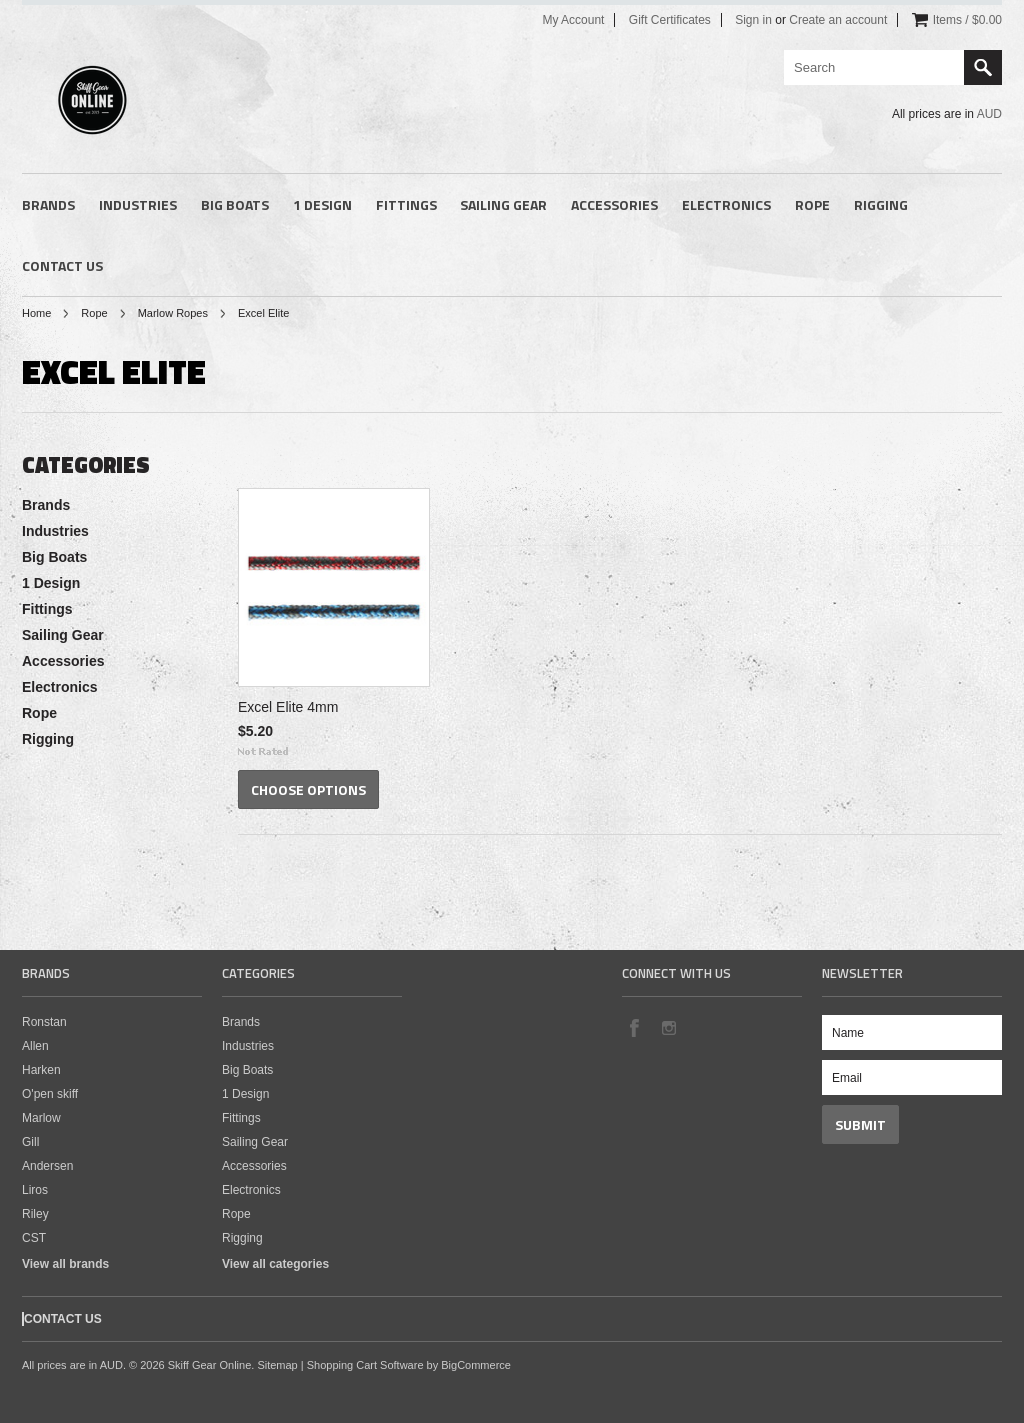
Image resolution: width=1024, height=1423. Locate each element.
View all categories (275, 1264)
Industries (138, 204)
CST (34, 1238)
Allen (35, 1046)
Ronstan (44, 1022)
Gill (30, 1142)
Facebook (634, 1027)
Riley (35, 1214)
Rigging (881, 204)
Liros (35, 1190)
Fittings (406, 204)
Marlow (41, 1118)
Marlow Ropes (173, 313)
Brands (48, 204)
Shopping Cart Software (365, 1365)
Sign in (753, 20)
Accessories (614, 204)
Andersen (47, 1166)
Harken (41, 1070)
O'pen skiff (50, 1094)
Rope (812, 204)
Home (36, 313)
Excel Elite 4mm (288, 707)
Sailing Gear (503, 204)
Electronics (726, 204)
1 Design (322, 204)
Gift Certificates (670, 20)
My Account (573, 20)
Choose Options (308, 789)
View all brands (65, 1264)
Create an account (838, 20)
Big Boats (235, 204)
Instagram (668, 1027)
